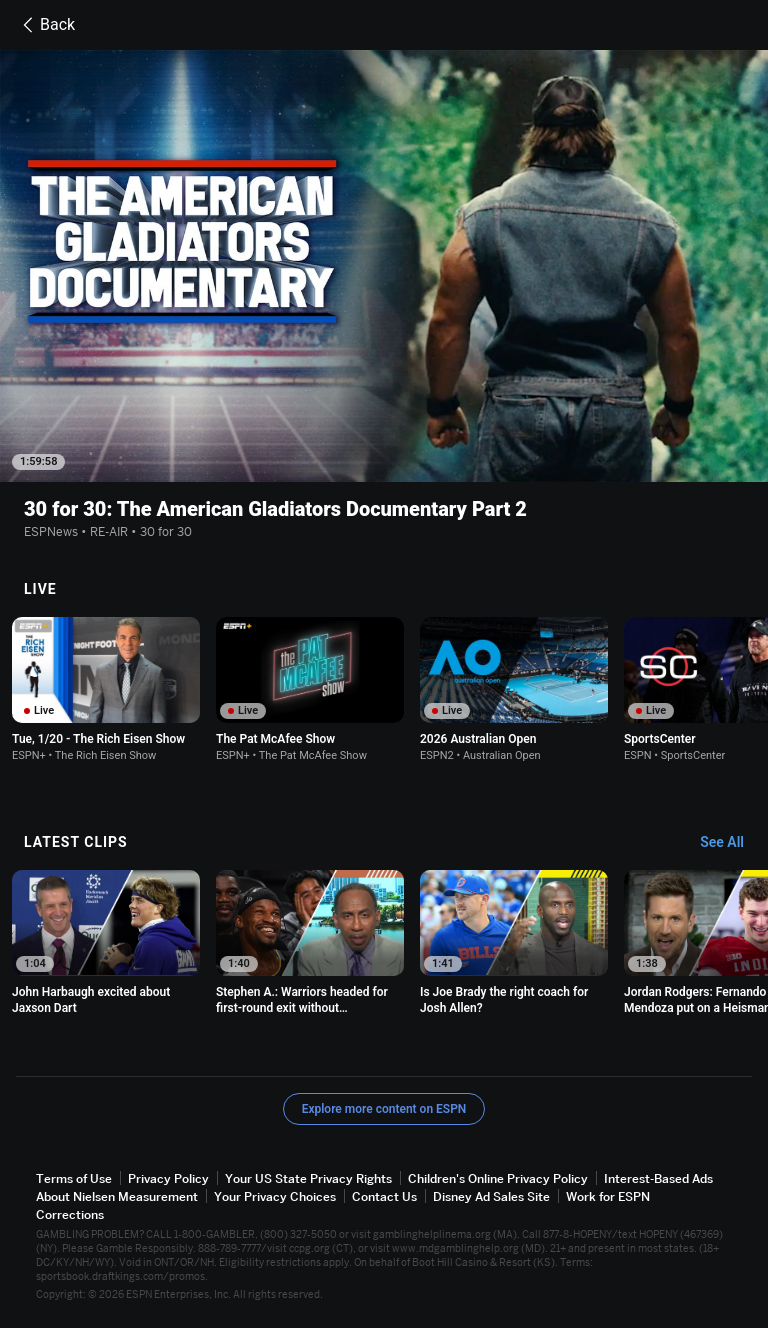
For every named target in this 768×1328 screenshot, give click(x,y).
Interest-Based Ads (658, 1178)
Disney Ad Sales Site (491, 1196)
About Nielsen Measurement (117, 1196)
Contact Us (384, 1196)
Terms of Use (74, 1178)
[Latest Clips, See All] (731, 843)
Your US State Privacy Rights (308, 1178)
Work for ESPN (608, 1196)
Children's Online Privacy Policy (498, 1178)
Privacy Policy (168, 1178)
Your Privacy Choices (275, 1196)
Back (45, 25)
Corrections (70, 1214)
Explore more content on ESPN (384, 1109)
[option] (106, 689)
